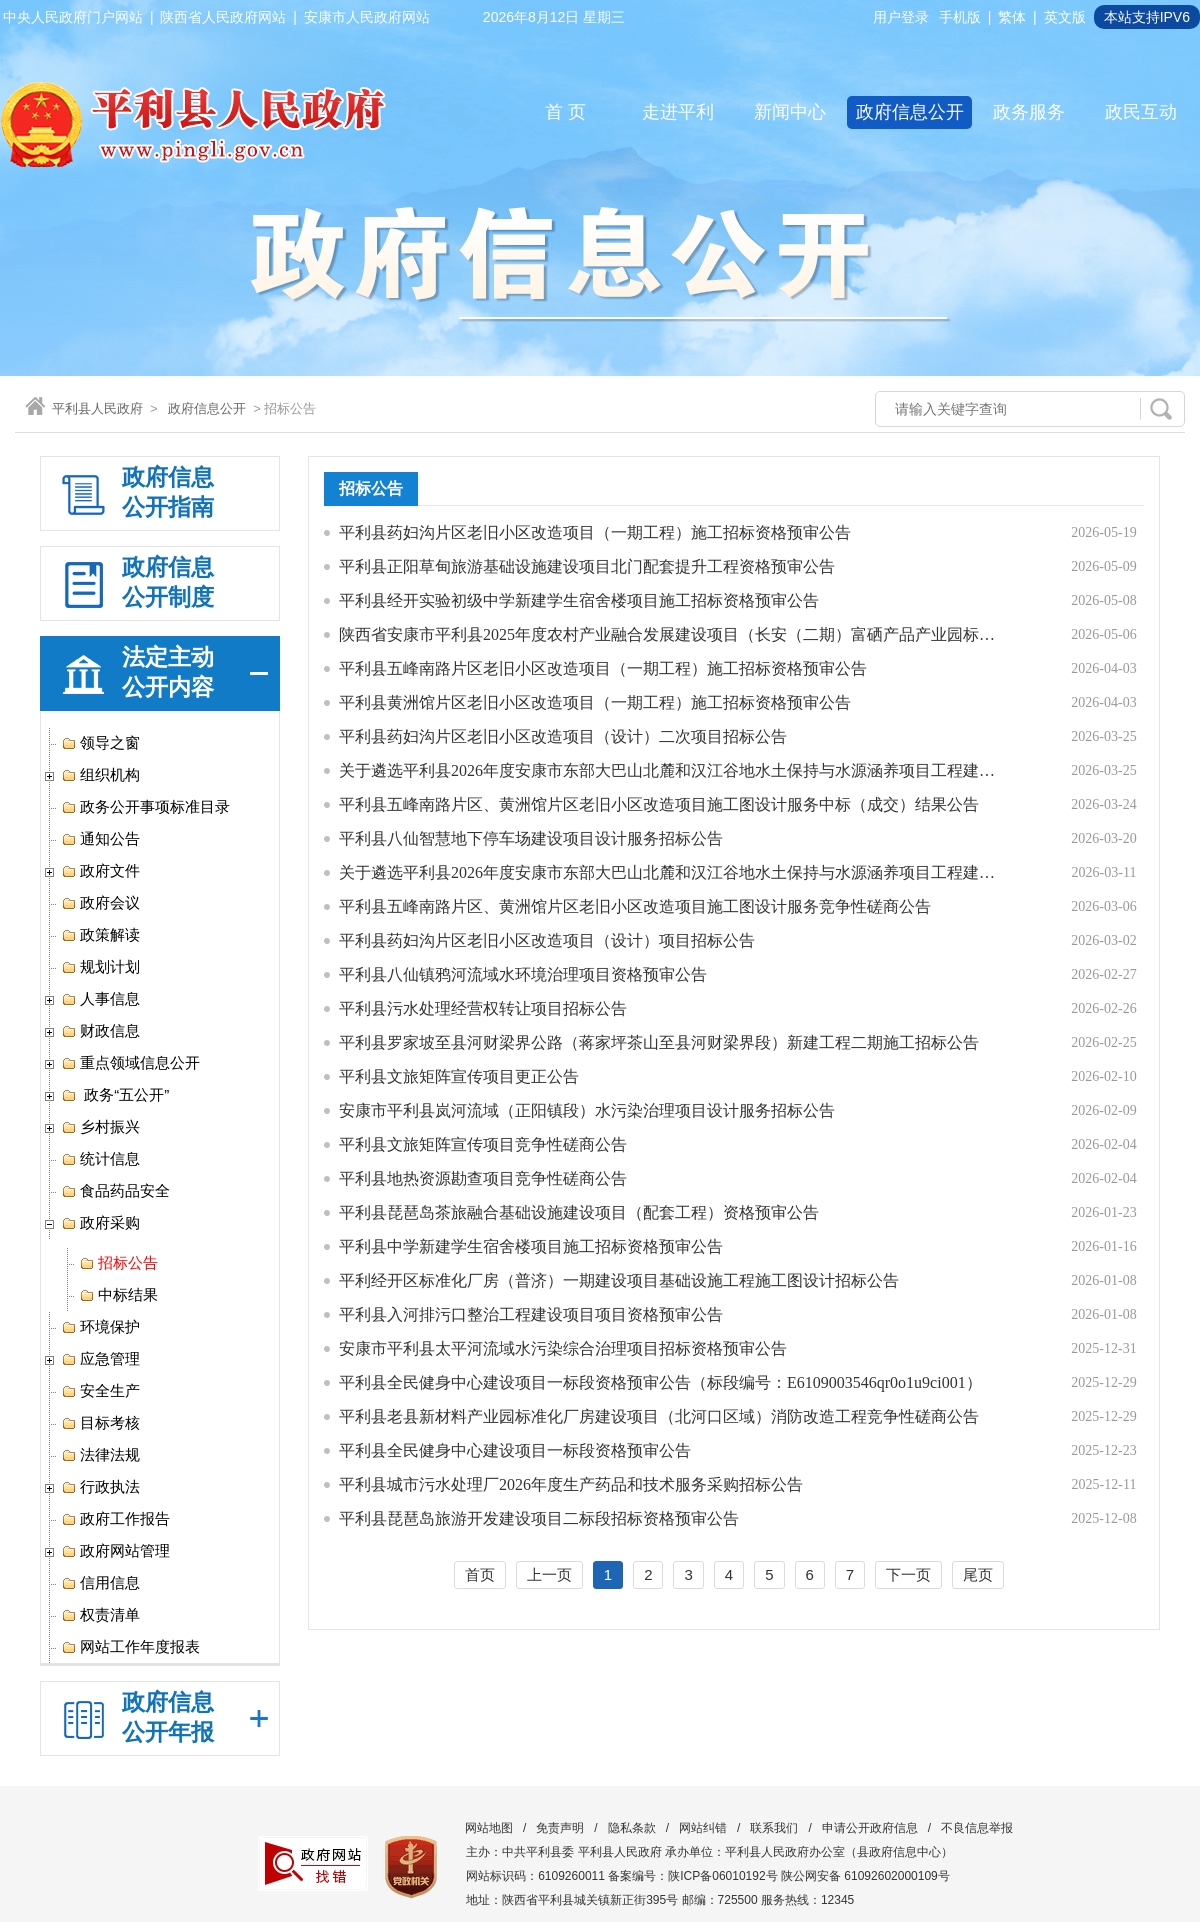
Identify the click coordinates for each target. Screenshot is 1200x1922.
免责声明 (560, 1828)
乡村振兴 (100, 1127)
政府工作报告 (115, 1519)
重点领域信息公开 (130, 1063)
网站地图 (489, 1828)
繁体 (1012, 17)
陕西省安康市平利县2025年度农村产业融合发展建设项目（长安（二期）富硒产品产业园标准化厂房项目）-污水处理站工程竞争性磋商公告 (669, 634)
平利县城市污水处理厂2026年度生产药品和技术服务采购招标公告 (571, 1484)
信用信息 (100, 1583)
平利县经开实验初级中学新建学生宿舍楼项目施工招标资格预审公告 (579, 600)
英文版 (1065, 17)
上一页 (549, 1574)
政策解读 (100, 935)
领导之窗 (100, 743)
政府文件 (100, 871)
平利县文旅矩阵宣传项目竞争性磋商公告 (483, 1144)
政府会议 (100, 903)
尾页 (978, 1574)
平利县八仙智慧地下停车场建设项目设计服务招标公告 (531, 838)
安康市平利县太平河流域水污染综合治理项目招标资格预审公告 (563, 1348)
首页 (480, 1574)
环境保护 (100, 1327)
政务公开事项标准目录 (145, 807)
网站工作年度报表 (130, 1647)
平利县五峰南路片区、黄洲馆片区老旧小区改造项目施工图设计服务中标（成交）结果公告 (659, 804)
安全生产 (100, 1391)
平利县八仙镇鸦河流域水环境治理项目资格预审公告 (523, 974)
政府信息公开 (207, 408)
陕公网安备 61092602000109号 (865, 1876)
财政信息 (100, 1031)
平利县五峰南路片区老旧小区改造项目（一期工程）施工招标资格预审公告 (603, 668)
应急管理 (100, 1359)
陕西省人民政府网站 (223, 17)
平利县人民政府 (97, 408)
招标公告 (118, 1263)
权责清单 (100, 1615)
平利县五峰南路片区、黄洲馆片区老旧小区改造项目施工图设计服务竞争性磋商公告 (635, 906)
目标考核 (100, 1423)
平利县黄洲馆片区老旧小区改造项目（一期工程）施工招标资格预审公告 (595, 702)
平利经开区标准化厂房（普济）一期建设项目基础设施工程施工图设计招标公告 (619, 1280)
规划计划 (100, 967)
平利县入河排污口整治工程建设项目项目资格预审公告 (531, 1314)
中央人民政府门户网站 (73, 17)
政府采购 (100, 1223)
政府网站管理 (115, 1551)
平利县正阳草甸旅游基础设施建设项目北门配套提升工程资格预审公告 (587, 566)
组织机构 (100, 775)
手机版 (960, 17)
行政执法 (100, 1487)
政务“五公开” (115, 1095)
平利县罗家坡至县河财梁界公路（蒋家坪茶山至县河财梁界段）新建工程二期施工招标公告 (659, 1042)
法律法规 (100, 1455)
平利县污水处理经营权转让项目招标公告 (483, 1008)
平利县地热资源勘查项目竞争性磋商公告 (483, 1178)
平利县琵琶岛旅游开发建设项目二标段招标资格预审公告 (539, 1518)
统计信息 (100, 1159)
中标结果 (118, 1295)
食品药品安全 (115, 1191)
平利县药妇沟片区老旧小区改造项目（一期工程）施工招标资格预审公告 (595, 532)
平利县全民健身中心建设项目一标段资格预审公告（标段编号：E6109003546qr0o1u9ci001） (660, 1382)
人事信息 (100, 999)
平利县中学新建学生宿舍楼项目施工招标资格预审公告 (531, 1246)
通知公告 (100, 839)
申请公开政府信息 (870, 1828)
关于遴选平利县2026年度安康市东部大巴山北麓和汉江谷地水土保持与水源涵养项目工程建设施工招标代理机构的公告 (669, 770)
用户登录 (901, 17)
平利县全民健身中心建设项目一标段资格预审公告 (515, 1450)
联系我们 (774, 1828)
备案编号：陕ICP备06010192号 (692, 1876)
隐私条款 (632, 1828)
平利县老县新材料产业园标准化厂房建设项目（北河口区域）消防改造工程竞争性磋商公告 (659, 1416)
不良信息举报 (977, 1828)
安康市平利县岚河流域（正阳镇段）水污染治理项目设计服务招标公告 (587, 1110)
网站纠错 (703, 1828)
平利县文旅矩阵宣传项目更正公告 (459, 1076)
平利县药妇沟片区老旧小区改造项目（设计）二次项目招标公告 (563, 736)
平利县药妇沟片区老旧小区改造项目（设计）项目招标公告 (547, 940)
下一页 (908, 1574)
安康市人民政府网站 (367, 17)
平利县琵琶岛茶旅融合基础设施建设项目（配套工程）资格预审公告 (579, 1212)
